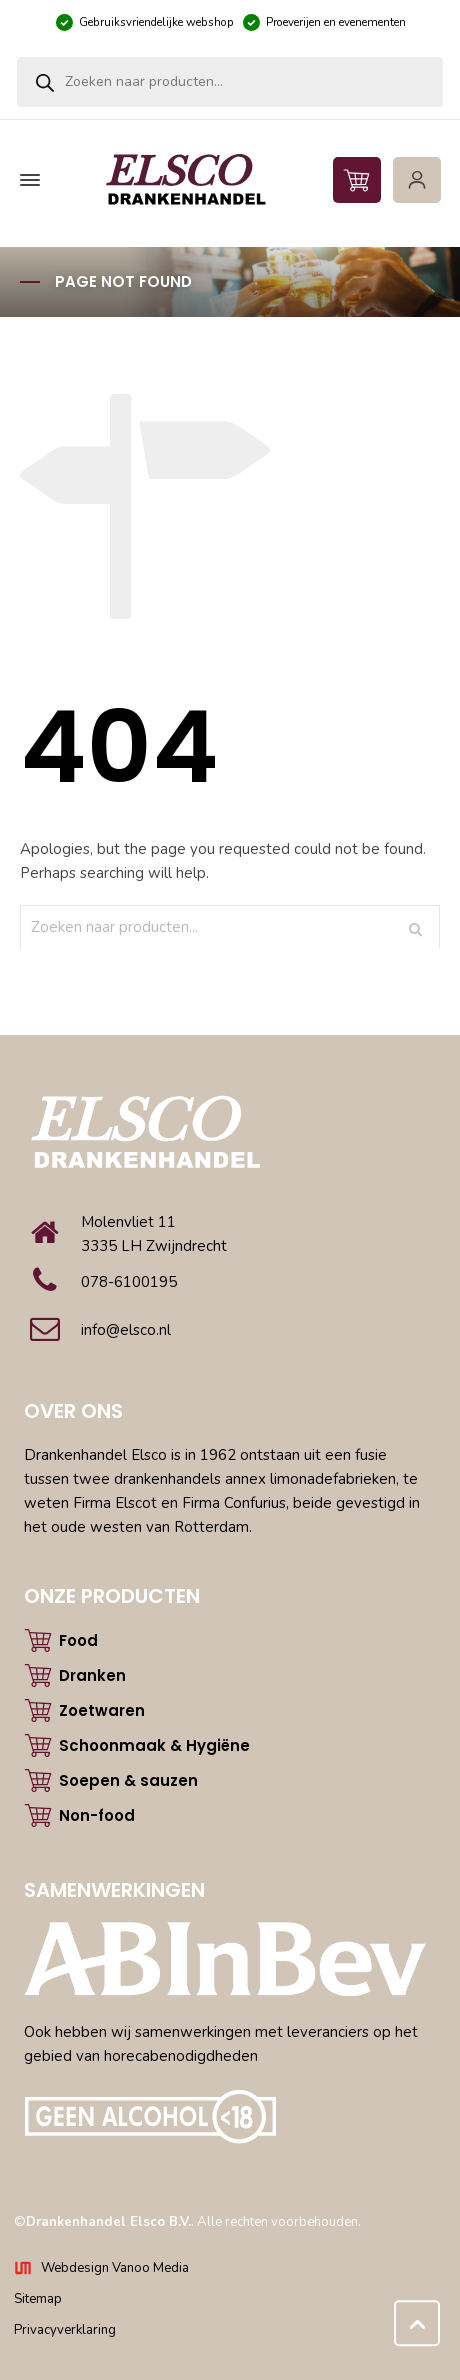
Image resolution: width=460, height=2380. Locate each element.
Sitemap (38, 2299)
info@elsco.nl (126, 1330)
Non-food (97, 1815)
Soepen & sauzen (128, 1780)
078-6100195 (129, 1282)
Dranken (92, 1675)
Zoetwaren (102, 1710)
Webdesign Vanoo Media (115, 2268)
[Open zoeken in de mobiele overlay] (230, 82)
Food (78, 1640)
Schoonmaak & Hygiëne (154, 1745)
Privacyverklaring (65, 2330)
